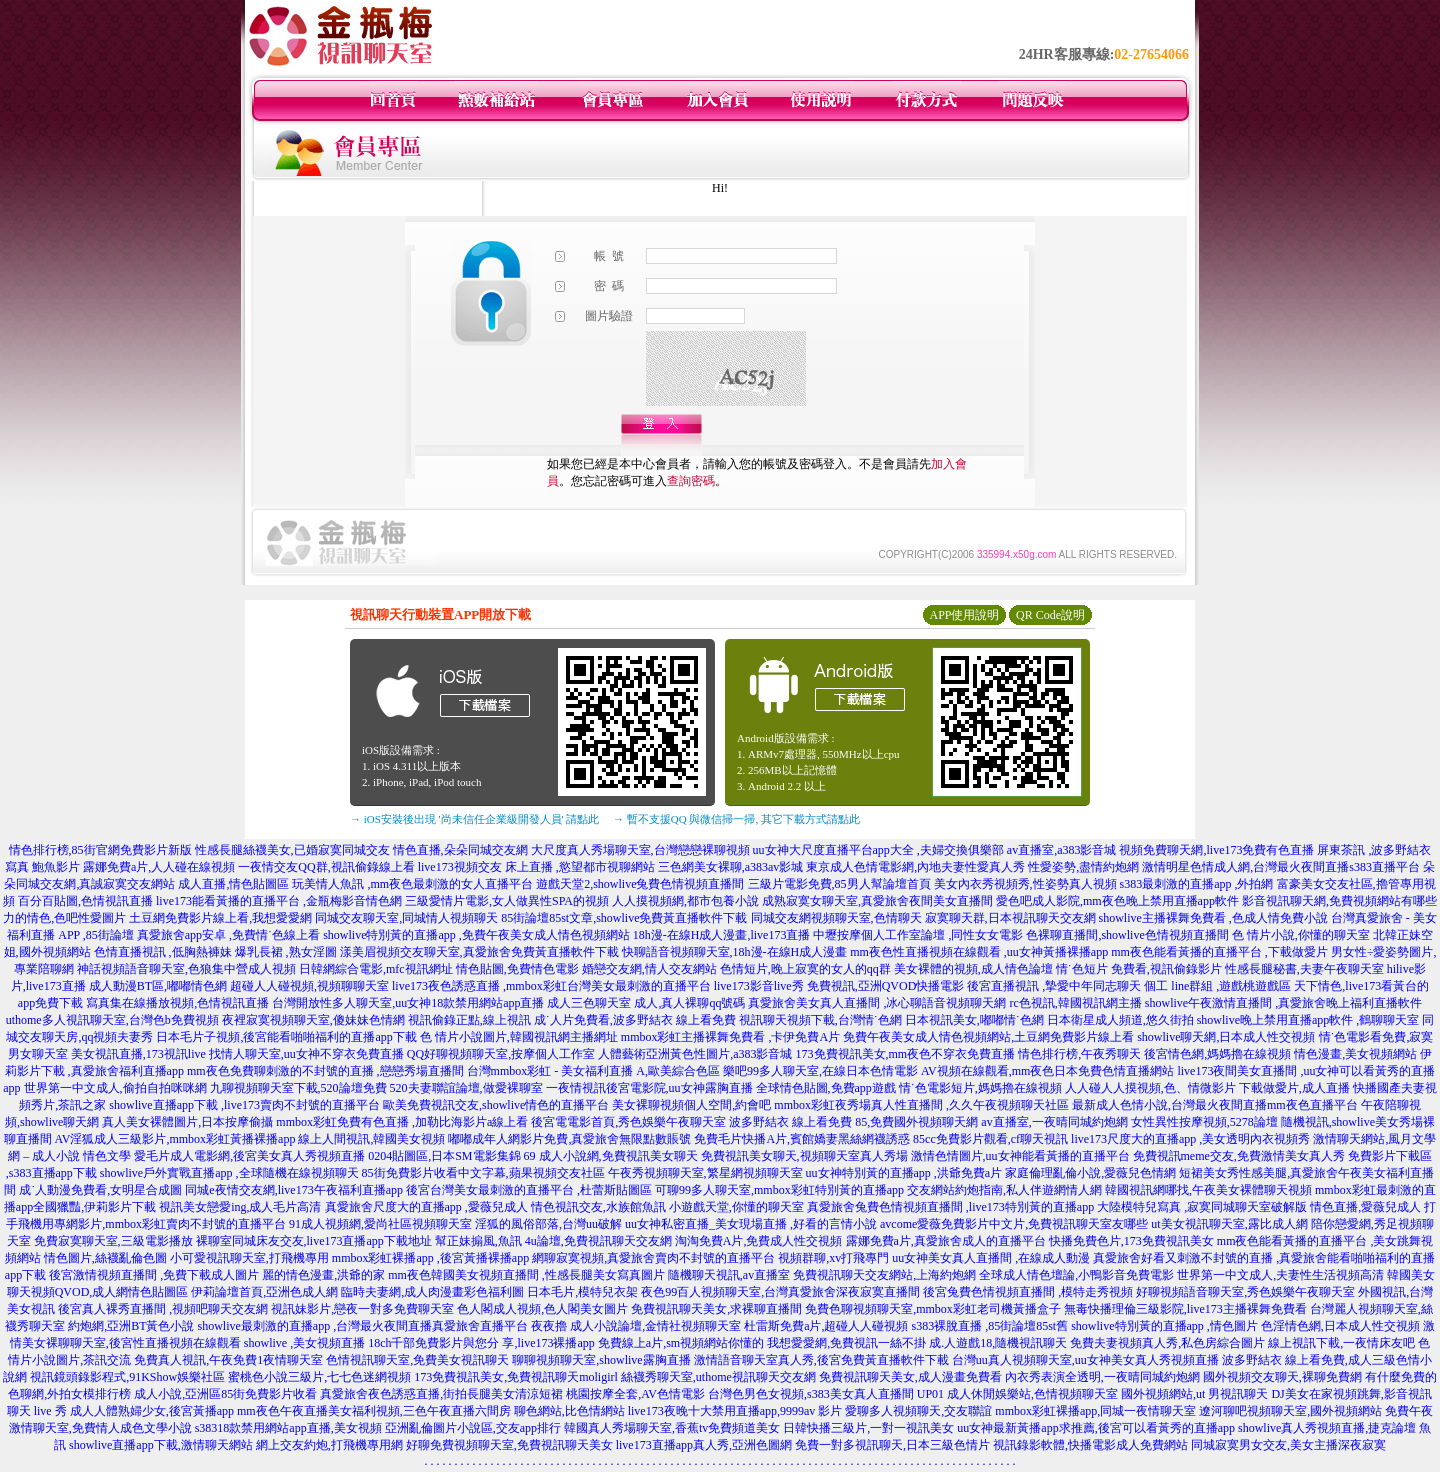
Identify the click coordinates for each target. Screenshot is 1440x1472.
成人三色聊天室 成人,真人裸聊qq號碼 (646, 1003)
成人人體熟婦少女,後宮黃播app (152, 1411)
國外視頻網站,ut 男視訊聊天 (1194, 1394)
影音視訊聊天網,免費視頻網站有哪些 (1339, 901)
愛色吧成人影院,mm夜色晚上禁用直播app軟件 (1117, 901)
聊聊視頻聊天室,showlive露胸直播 (601, 1360)
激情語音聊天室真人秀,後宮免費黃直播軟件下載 (821, 1360)
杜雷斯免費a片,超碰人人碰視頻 (826, 1326)
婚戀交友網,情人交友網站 (649, 969)
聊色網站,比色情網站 (569, 1411)
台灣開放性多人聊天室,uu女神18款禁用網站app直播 (408, 1003)
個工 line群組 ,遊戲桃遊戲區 (1217, 986)
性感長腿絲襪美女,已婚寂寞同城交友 (292, 850)
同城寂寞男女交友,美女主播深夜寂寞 (1288, 1445)
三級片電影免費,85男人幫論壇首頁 (839, 884)
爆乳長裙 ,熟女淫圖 (286, 952)
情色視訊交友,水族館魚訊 (598, 1207)
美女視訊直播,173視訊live (138, 1054)
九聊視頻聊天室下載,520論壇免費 (298, 1088)
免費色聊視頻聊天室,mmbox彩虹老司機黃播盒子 (933, 1309)
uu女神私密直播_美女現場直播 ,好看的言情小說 (751, 1224)
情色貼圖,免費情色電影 (517, 969)
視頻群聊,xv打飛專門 (833, 1258)
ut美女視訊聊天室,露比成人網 (1229, 1224)
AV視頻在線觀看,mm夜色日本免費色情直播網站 (1047, 1071)
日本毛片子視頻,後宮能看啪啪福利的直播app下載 (286, 1037)
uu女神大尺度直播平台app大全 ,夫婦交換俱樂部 (878, 850)
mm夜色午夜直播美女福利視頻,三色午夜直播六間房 (374, 1411)
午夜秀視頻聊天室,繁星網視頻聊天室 (705, 1173)
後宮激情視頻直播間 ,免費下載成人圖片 (154, 1275)
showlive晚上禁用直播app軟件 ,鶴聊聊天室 (1308, 1020)
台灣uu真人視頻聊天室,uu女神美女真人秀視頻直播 (1085, 1360)
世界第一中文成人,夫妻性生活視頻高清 (1280, 1275)
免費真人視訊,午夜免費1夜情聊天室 (228, 1360)
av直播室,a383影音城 (1062, 850)
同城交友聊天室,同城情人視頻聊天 (406, 918)
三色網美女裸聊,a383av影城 (731, 867)
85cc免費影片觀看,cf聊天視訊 (990, 1139)
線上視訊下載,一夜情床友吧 (1341, 1343)
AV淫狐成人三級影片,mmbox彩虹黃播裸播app (175, 1139)
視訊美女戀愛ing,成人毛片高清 (240, 1207)
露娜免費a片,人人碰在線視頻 (159, 867)
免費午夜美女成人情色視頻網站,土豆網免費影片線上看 (988, 1037)
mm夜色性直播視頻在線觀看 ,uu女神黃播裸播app (979, 952)
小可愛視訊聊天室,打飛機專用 (249, 1258)
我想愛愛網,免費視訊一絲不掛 (846, 1343)
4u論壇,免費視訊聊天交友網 (598, 1241)
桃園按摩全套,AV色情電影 (635, 1394)
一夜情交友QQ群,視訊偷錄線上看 (326, 867)
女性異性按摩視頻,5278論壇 (1204, 1122)
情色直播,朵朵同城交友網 (460, 850)
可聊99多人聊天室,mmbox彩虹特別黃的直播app (779, 1190)
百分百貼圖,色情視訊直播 (85, 901)
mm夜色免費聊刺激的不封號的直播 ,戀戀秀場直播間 (325, 1071)
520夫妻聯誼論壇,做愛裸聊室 (466, 1088)
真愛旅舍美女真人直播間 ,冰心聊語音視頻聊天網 (877, 1003)
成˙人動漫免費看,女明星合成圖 (100, 1190)
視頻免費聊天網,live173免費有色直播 (1216, 850)
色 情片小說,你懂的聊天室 (1301, 935)
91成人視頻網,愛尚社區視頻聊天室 (380, 1224)
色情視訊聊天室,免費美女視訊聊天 (417, 1360)
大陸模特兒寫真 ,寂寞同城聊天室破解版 (1202, 1207)
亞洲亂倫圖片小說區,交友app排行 (473, 1428)
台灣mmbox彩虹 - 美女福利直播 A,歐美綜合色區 (593, 1071)
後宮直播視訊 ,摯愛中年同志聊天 (1054, 986)
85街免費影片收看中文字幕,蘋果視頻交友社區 (483, 1173)
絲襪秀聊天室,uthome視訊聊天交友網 (718, 1377)
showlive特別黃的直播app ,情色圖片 (1164, 1326)
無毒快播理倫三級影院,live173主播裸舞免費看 (1185, 1309)
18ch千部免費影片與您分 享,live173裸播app (481, 1343)
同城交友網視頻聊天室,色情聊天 (836, 918)
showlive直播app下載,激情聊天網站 (161, 1445)
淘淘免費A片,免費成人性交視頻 (759, 1241)
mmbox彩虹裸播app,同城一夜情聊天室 (1095, 1411)
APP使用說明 (964, 615)
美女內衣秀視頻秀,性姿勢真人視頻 (1025, 884)
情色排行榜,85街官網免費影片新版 (100, 850)
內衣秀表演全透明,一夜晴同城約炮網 (1102, 1377)
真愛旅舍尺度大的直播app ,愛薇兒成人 (426, 1207)
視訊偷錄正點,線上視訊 (469, 1020)
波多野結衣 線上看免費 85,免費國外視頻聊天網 (853, 1122)
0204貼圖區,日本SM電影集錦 (444, 1156)
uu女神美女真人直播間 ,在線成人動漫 (991, 1258)
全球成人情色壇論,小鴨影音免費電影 (1076, 1275)
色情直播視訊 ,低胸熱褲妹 (163, 952)
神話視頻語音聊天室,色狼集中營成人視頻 (186, 969)
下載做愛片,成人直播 (1294, 1088)
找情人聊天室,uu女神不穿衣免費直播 (306, 1054)
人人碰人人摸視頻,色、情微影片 (1150, 1088)
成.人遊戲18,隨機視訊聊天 (998, 1343)
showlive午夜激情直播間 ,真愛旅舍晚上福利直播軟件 (1283, 1003)
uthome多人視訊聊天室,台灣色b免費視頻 (112, 1020)
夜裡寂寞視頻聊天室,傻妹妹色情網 (313, 1020)
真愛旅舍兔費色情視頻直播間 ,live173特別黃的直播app (950, 1207)
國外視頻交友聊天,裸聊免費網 (1282, 1377)
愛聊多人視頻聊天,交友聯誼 (918, 1411)
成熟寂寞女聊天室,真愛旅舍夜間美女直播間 (877, 901)
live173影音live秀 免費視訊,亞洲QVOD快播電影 (839, 986)
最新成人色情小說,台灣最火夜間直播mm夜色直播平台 (1215, 1105)
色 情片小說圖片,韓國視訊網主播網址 (519, 1037)
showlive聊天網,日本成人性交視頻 (1226, 1037)
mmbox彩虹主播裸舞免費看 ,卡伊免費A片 (730, 1037)
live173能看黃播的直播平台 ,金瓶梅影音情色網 (279, 901)
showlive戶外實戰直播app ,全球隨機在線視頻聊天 (229, 1173)
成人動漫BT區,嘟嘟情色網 (158, 986)
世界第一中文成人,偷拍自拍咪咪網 (115, 1088)
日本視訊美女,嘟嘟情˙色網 (974, 1020)
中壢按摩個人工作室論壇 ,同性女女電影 (918, 935)
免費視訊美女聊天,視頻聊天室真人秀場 (804, 1156)
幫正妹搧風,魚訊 (478, 1241)
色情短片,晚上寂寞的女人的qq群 (805, 969)
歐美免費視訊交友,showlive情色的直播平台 (496, 1105)
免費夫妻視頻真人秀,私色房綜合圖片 (1167, 1343)
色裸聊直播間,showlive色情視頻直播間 (1127, 935)
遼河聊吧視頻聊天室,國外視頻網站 (1290, 1411)
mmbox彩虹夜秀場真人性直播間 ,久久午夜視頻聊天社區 (921, 1105)
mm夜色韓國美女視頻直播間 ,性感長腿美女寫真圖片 (526, 1275)
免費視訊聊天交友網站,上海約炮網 (884, 1275)
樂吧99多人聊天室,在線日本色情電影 (820, 1071)
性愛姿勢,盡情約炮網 (1083, 867)
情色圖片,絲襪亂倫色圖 (105, 1258)
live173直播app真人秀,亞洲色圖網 (704, 1445)
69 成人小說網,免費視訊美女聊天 (611, 1156)
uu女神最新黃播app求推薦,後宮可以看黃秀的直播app (1096, 1428)
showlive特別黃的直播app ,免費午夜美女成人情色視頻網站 (476, 935)
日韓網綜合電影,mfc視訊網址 (376, 969)
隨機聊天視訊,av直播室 (729, 1275)
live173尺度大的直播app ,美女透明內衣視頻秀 (1190, 1139)
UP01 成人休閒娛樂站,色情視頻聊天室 (1017, 1394)
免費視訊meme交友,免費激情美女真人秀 (1239, 1156)
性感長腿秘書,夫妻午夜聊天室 (1304, 969)
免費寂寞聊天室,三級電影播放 (113, 1241)
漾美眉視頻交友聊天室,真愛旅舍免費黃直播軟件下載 (479, 952)
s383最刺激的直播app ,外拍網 (1197, 884)
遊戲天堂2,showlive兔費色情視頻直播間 (640, 884)
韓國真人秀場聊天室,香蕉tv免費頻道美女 (672, 1428)
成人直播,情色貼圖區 (233, 884)
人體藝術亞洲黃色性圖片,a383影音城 (695, 1054)
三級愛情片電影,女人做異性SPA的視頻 (507, 901)
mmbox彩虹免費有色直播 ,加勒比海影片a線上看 (402, 1122)
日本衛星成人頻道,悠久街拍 (1120, 1020)
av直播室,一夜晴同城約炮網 (1054, 1122)
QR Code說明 (1050, 615)
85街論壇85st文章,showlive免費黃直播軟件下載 (624, 918)
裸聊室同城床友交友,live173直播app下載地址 (314, 1241)
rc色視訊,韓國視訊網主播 (1075, 1003)
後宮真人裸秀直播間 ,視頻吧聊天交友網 (163, 1309)
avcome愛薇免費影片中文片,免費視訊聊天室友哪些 (1014, 1224)
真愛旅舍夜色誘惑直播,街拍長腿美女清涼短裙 (441, 1394)
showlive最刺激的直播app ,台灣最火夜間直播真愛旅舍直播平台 (363, 1326)
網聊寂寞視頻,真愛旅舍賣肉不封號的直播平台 (653, 1258)
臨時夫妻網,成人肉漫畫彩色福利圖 (432, 1292)
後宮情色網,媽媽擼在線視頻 (1217, 1054)
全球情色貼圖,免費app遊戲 (826, 1088)
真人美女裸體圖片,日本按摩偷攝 (187, 1122)
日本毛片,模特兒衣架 (582, 1292)
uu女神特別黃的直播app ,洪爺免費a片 (904, 1173)
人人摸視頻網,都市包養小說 (685, 901)
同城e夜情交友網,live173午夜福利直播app (294, 1190)
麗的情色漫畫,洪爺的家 (323, 1275)
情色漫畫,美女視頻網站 (1355, 1054)
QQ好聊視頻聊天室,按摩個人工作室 (501, 1054)
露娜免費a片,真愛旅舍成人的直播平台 (946, 1241)
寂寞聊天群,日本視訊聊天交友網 (1010, 918)
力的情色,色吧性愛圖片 (64, 918)
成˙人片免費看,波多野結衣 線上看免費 (635, 1020)
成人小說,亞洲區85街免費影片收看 (225, 1394)
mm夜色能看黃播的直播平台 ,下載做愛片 (1219, 952)
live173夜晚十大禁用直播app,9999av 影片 (735, 1411)
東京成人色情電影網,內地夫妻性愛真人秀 (915, 867)
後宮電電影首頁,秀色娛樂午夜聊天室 (628, 1122)
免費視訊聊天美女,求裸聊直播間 (716, 1309)
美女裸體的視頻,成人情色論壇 (973, 969)
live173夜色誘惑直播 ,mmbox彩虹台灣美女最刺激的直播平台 (551, 986)
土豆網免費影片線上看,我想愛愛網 (220, 918)
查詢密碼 (691, 481)
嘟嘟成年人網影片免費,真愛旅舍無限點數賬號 (569, 1139)
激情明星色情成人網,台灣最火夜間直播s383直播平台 (1281, 867)
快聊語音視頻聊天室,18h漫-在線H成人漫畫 (735, 952)
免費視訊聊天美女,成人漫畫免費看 (910, 1377)
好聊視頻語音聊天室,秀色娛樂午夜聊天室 (1245, 1292)
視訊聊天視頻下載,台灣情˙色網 (820, 1020)
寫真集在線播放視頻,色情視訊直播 (177, 1003)
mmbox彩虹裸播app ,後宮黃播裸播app (430, 1258)
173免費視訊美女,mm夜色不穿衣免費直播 (906, 1054)
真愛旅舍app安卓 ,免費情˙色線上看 (228, 935)
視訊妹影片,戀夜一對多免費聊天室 (362, 1309)
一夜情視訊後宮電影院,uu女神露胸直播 (649, 1088)
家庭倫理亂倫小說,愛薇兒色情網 (1090, 1173)
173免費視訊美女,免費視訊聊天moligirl (516, 1377)
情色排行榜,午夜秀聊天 (1079, 1054)
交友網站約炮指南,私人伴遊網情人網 (1004, 1190)
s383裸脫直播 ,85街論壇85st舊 (989, 1326)
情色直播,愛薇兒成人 (1365, 1207)
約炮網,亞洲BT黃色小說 (131, 1326)
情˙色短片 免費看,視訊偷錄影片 (1139, 969)
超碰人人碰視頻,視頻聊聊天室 (309, 986)
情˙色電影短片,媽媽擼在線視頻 (980, 1088)
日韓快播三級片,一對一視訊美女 (868, 1428)
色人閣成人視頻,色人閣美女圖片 (542, 1309)
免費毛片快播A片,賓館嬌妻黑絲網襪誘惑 (802, 1139)
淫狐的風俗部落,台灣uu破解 (548, 1224)
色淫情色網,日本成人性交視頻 (1340, 1326)
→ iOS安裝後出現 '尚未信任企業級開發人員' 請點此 (474, 819)
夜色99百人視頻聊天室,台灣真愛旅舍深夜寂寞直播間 (780, 1292)
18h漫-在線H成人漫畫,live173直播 (722, 935)
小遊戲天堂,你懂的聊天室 (736, 1207)
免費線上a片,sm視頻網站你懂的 (681, 1343)
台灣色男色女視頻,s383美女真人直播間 (811, 1394)
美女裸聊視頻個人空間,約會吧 (691, 1105)
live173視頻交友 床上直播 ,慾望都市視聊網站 (536, 867)
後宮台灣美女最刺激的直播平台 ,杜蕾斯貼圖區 (529, 1190)
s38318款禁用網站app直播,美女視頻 (288, 1428)
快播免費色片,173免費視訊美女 (1131, 1241)
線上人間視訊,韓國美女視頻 (371, 1139)
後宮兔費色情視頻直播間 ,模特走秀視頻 (1028, 1292)
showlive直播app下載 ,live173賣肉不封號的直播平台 (244, 1105)
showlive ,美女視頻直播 (304, 1343)
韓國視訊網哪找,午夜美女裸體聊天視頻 (1208, 1190)
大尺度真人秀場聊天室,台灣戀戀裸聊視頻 (640, 850)
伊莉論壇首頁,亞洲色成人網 (264, 1292)
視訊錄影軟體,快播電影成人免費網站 (1090, 1445)
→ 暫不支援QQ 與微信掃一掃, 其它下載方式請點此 (736, 819)
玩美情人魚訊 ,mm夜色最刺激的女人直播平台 (412, 884)
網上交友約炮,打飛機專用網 (329, 1445)
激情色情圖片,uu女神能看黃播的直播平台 (1020, 1156)
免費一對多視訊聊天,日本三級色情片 (892, 1445)
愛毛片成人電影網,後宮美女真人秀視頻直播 (249, 1156)
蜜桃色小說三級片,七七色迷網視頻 (319, 1377)
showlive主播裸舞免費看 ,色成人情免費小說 (1213, 918)
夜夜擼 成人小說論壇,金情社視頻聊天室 (636, 1326)
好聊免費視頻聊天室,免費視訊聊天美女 (509, 1445)
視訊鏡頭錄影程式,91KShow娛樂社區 (127, 1377)
